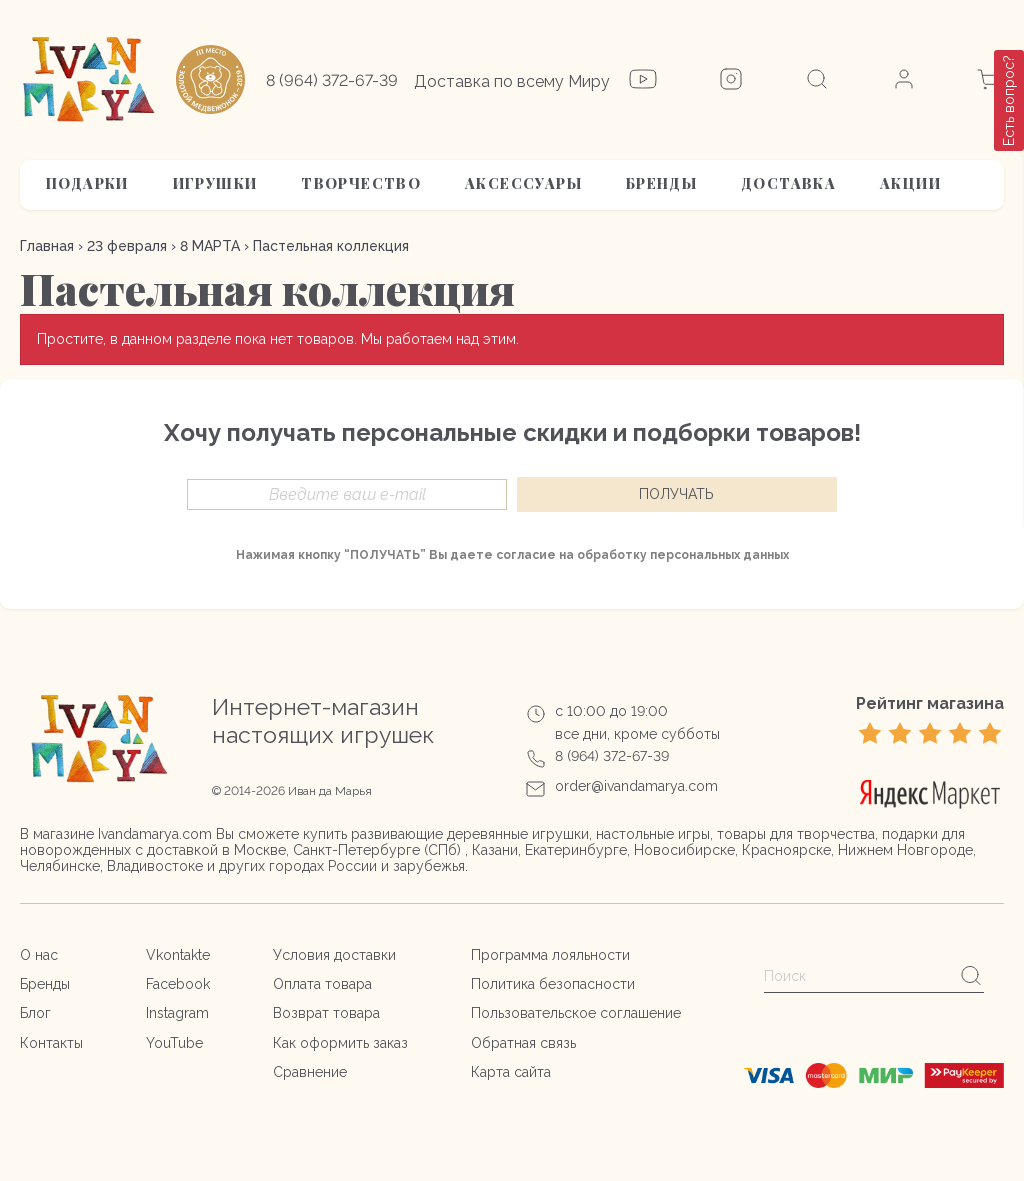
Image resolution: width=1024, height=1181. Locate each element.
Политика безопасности (553, 984)
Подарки (87, 183)
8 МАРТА (210, 246)
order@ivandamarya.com (636, 786)
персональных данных (719, 555)
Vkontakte (178, 955)
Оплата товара (322, 984)
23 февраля (127, 246)
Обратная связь (523, 1043)
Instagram (177, 1013)
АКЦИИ (910, 183)
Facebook (178, 984)
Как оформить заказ (340, 1043)
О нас (39, 955)
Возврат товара (326, 1013)
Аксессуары (523, 183)
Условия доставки (334, 955)
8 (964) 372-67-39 (332, 80)
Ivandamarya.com (155, 834)
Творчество (361, 183)
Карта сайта (511, 1072)
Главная (47, 246)
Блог (35, 1013)
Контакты (51, 1043)
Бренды (661, 183)
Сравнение (310, 1072)
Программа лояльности (550, 955)
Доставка (788, 183)
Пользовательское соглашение (576, 1013)
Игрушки (215, 183)
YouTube (174, 1043)
